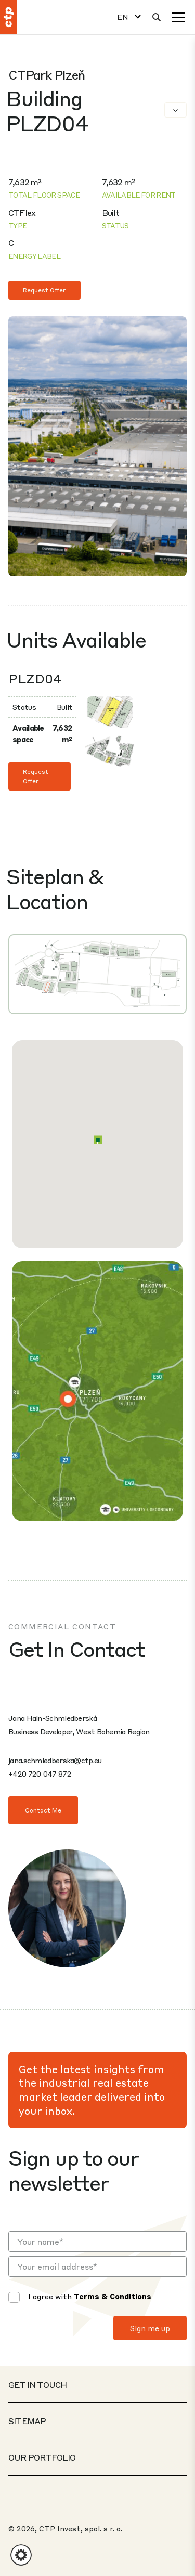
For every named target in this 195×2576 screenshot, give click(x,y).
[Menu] (178, 17)
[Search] (156, 17)
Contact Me (43, 1810)
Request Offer (44, 290)
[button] (98, 1139)
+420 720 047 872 (39, 1773)
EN (122, 16)
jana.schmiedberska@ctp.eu (55, 1760)
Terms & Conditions (112, 2296)
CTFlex (21, 212)
